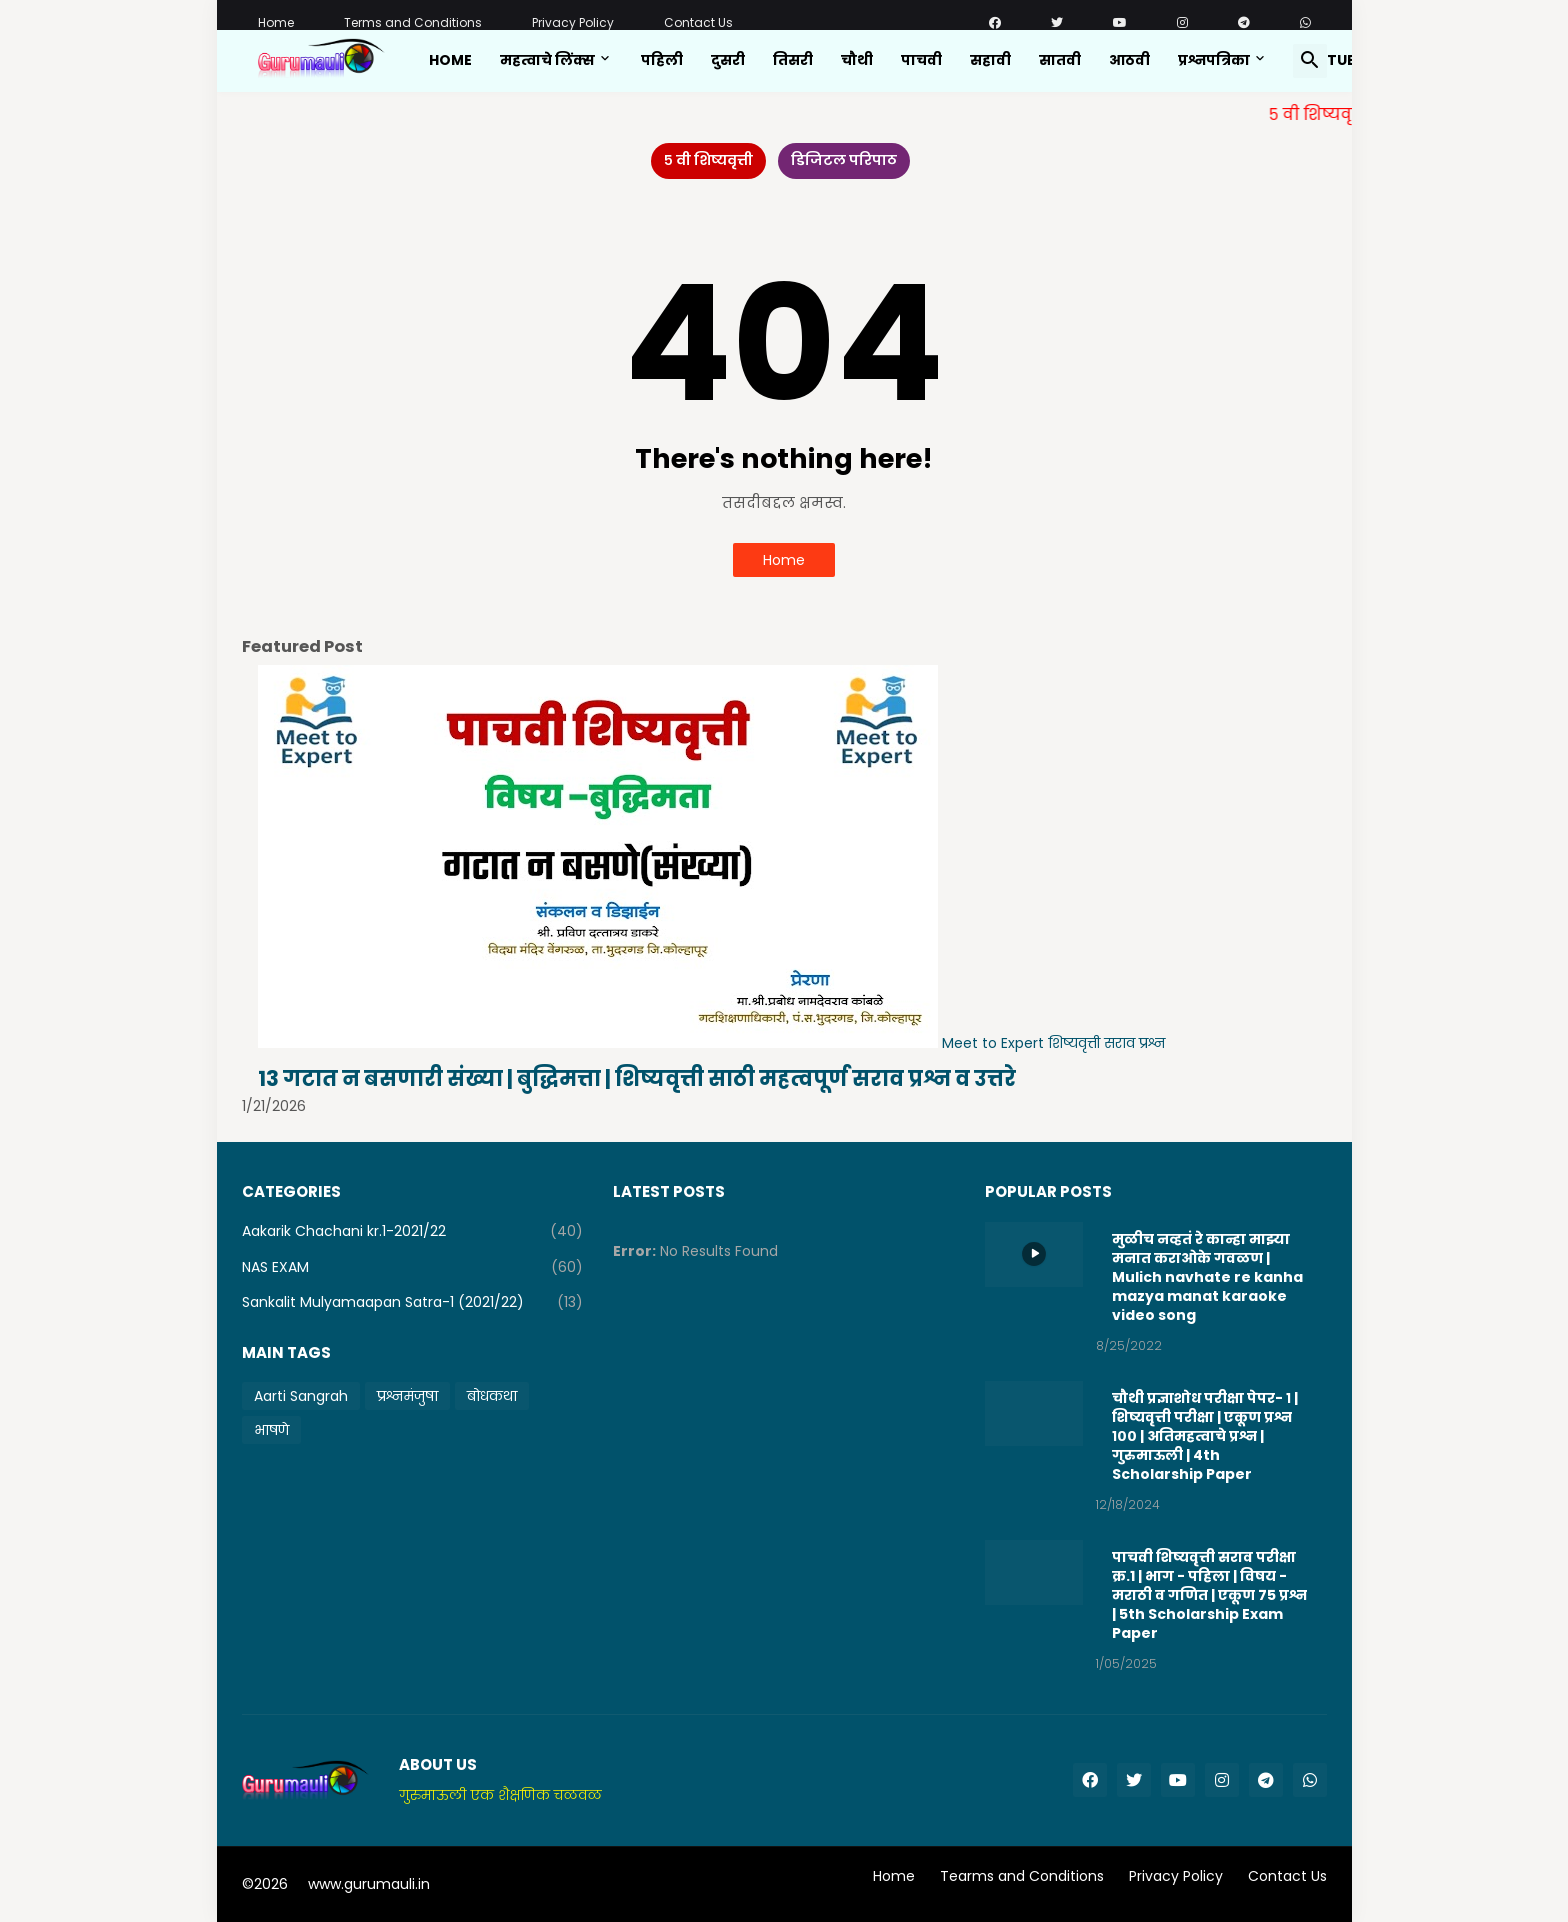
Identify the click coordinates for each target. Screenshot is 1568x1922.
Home (276, 22)
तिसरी (793, 60)
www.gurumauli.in (369, 1884)
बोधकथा (492, 1396)
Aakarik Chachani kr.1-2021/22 (413, 1232)
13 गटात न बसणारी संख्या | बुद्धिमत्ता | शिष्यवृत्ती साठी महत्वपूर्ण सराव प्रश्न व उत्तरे (637, 1078)
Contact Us (698, 22)
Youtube (1330, 60)
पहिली (662, 60)
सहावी (990, 60)
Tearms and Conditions (1022, 1876)
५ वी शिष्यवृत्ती (708, 160)
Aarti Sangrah (301, 1396)
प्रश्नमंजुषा (407, 1396)
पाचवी (921, 60)
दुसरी (728, 60)
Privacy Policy (573, 22)
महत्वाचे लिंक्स (547, 60)
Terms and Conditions (413, 22)
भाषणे (271, 1430)
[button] (1310, 61)
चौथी (857, 60)
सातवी (1060, 60)
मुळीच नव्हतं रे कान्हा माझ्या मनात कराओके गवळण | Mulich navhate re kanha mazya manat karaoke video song (1207, 1277)
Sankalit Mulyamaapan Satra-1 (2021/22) (413, 1302)
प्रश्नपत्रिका (1214, 60)
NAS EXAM (413, 1267)
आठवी (1129, 60)
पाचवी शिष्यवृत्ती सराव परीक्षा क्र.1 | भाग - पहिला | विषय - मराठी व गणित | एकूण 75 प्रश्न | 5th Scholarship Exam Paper (1209, 1595)
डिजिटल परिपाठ (844, 160)
